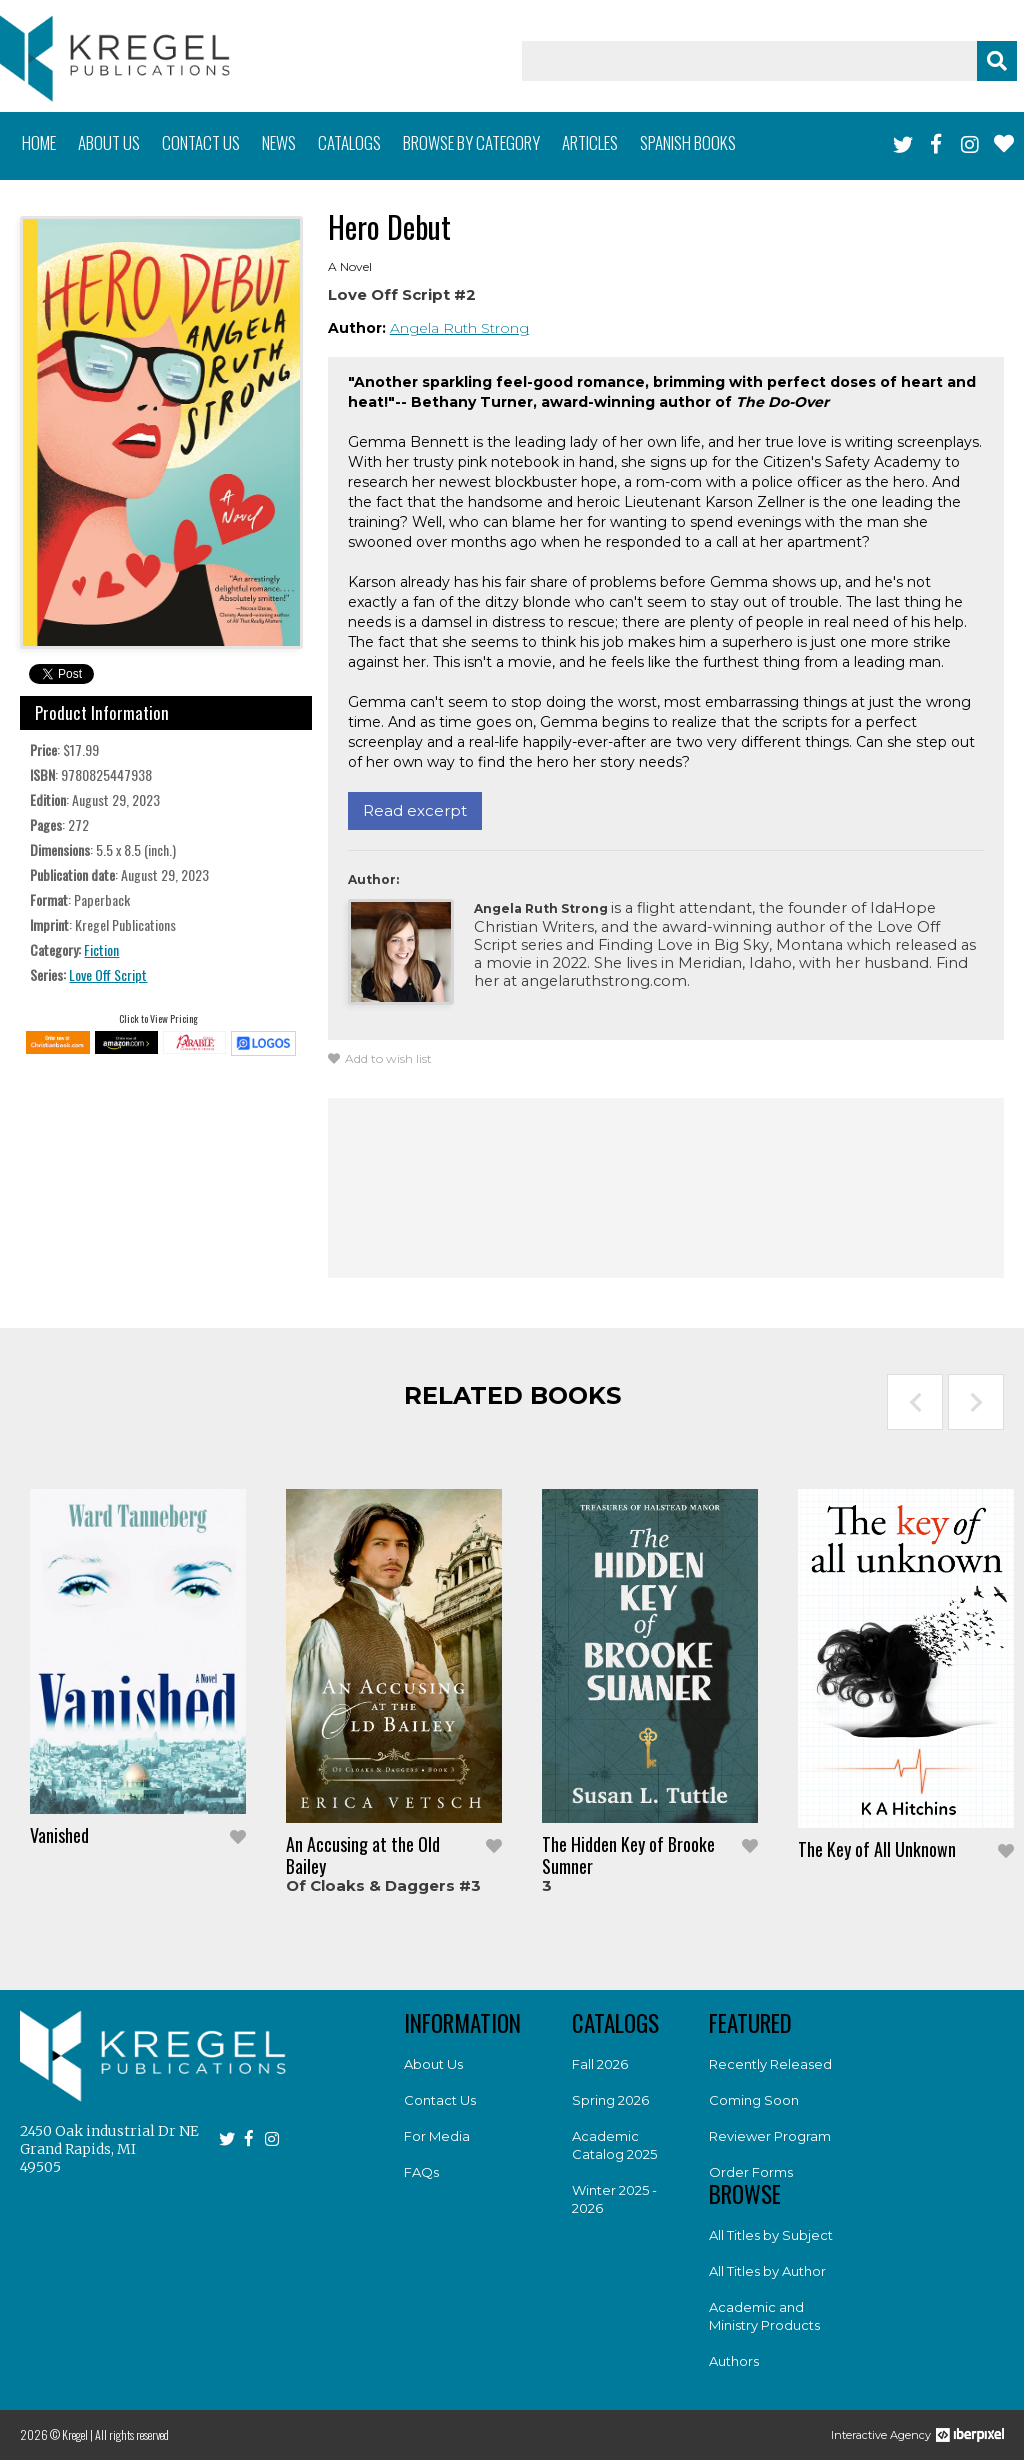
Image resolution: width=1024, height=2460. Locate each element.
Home (39, 142)
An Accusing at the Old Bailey (363, 1855)
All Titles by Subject (771, 2235)
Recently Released (770, 2064)
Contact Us (440, 2100)
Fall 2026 (600, 2064)
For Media (437, 2136)
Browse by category (471, 142)
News (279, 142)
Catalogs (349, 142)
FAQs (421, 2172)
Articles (590, 142)
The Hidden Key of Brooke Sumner (628, 1855)
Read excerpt (415, 810)
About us (109, 142)
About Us (433, 2064)
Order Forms (751, 2172)
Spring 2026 (610, 2100)
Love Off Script (108, 974)
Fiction (101, 949)
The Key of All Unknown (877, 1849)
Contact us (201, 142)
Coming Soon (754, 2100)
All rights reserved (132, 2434)
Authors (734, 2361)
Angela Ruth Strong (459, 328)
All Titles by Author (767, 2271)
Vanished (59, 1835)
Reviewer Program (770, 2136)
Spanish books (688, 142)
